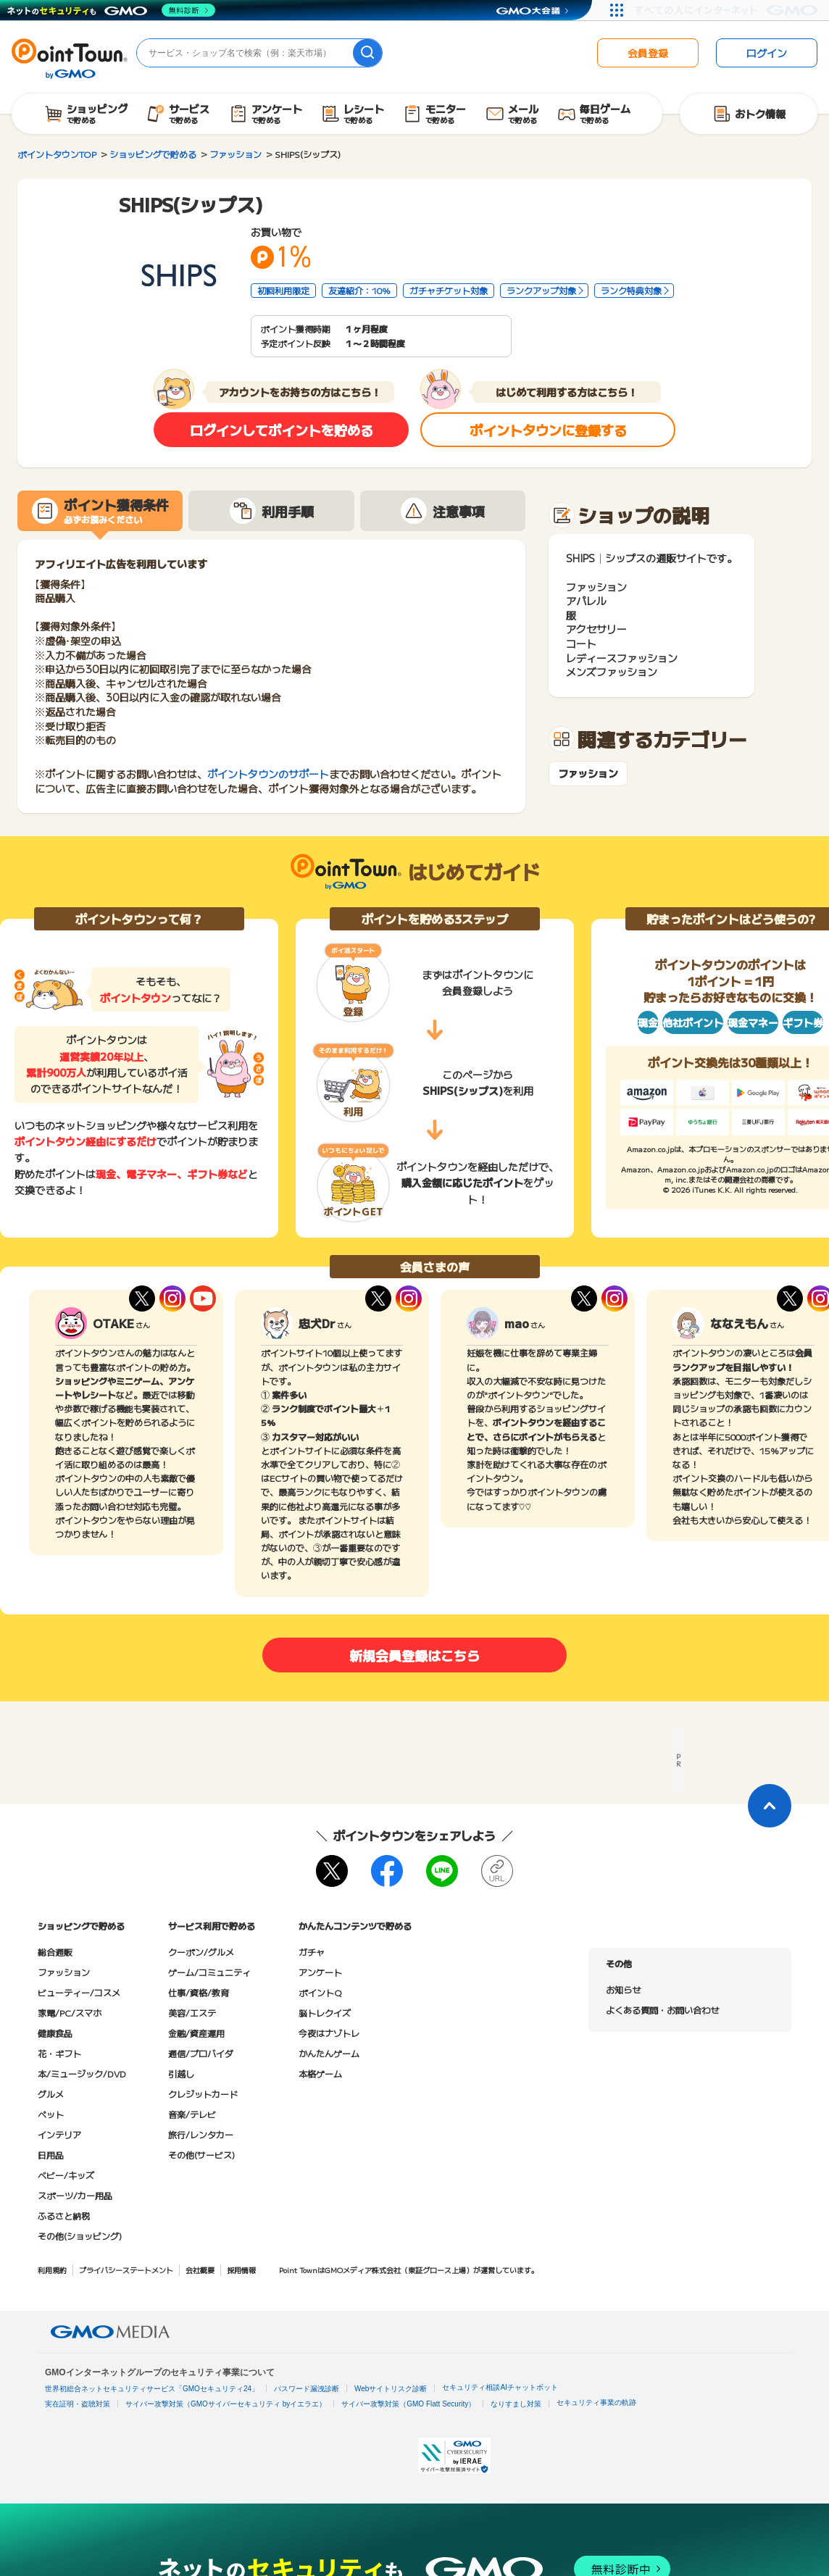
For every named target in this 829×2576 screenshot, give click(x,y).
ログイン (766, 53)
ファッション (588, 773)
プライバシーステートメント (126, 2269)
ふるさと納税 (64, 2215)
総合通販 (55, 1952)
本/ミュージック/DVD (82, 2073)
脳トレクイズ (325, 2012)
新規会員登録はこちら (414, 1655)
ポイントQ (320, 1992)
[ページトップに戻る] (769, 1805)
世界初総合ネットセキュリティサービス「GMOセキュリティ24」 (152, 2389)
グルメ (51, 2094)
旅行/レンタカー (200, 2134)
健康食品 (55, 2033)
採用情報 (241, 2269)
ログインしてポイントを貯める (281, 429)
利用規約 (52, 2269)
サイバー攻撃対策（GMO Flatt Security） (408, 2404)
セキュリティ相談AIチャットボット (499, 2387)
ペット (51, 2114)
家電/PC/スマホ (69, 2012)
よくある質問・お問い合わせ (662, 2010)
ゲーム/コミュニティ (209, 1972)
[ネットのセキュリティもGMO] (111, 10)
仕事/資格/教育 (198, 1992)
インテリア (59, 2134)
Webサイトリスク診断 (390, 2389)
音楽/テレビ (192, 2114)
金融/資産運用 (196, 2033)
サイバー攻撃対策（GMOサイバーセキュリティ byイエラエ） (225, 2404)
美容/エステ (192, 2012)
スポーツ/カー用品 (75, 2195)
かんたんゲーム (329, 2053)
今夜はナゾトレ (329, 2033)
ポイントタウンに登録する (548, 429)
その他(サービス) (201, 2154)
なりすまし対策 (516, 2404)
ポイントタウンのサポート (268, 774)
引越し (181, 2073)
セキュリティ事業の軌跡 (596, 2402)
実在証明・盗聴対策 (77, 2404)
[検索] (367, 53)
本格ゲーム (320, 2073)
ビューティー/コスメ (79, 1992)
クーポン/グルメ (201, 1952)
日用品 (51, 2154)
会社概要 (200, 2269)
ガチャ (312, 1952)
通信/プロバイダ (200, 2053)
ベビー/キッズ (66, 2175)
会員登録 (648, 53)
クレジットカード (203, 2094)
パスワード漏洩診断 (306, 2389)
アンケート (320, 1972)
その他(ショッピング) (80, 2236)
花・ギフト (59, 2053)
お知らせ (623, 1989)
